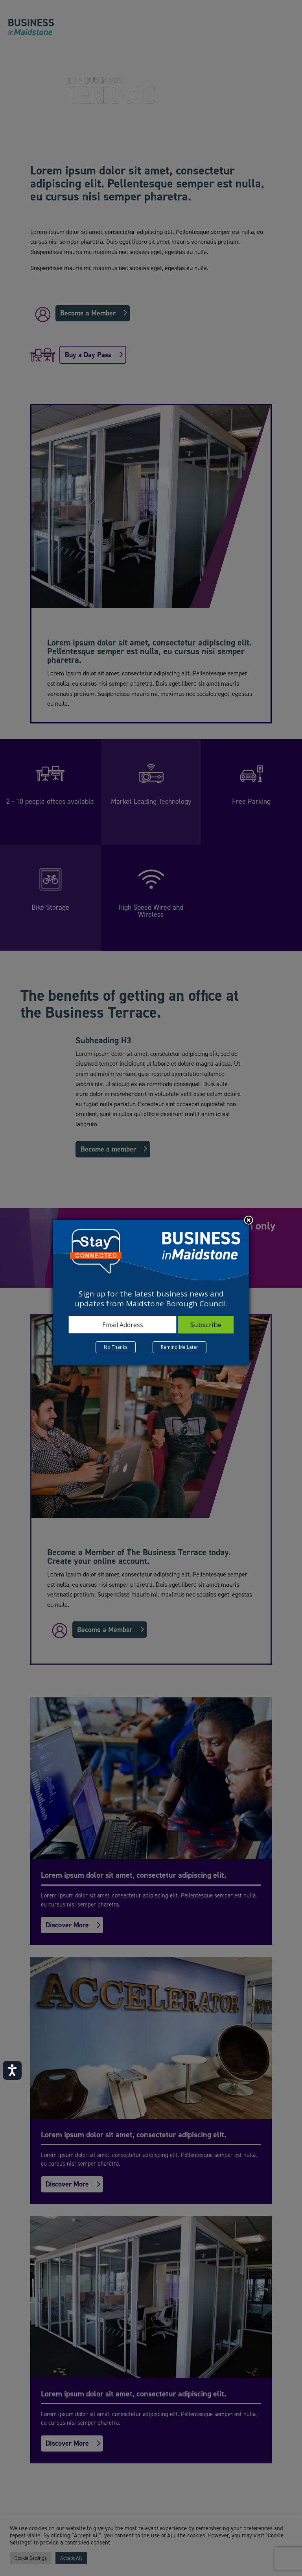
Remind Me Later (179, 1347)
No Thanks (115, 1347)
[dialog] (151, 1292)
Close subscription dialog (248, 1221)
